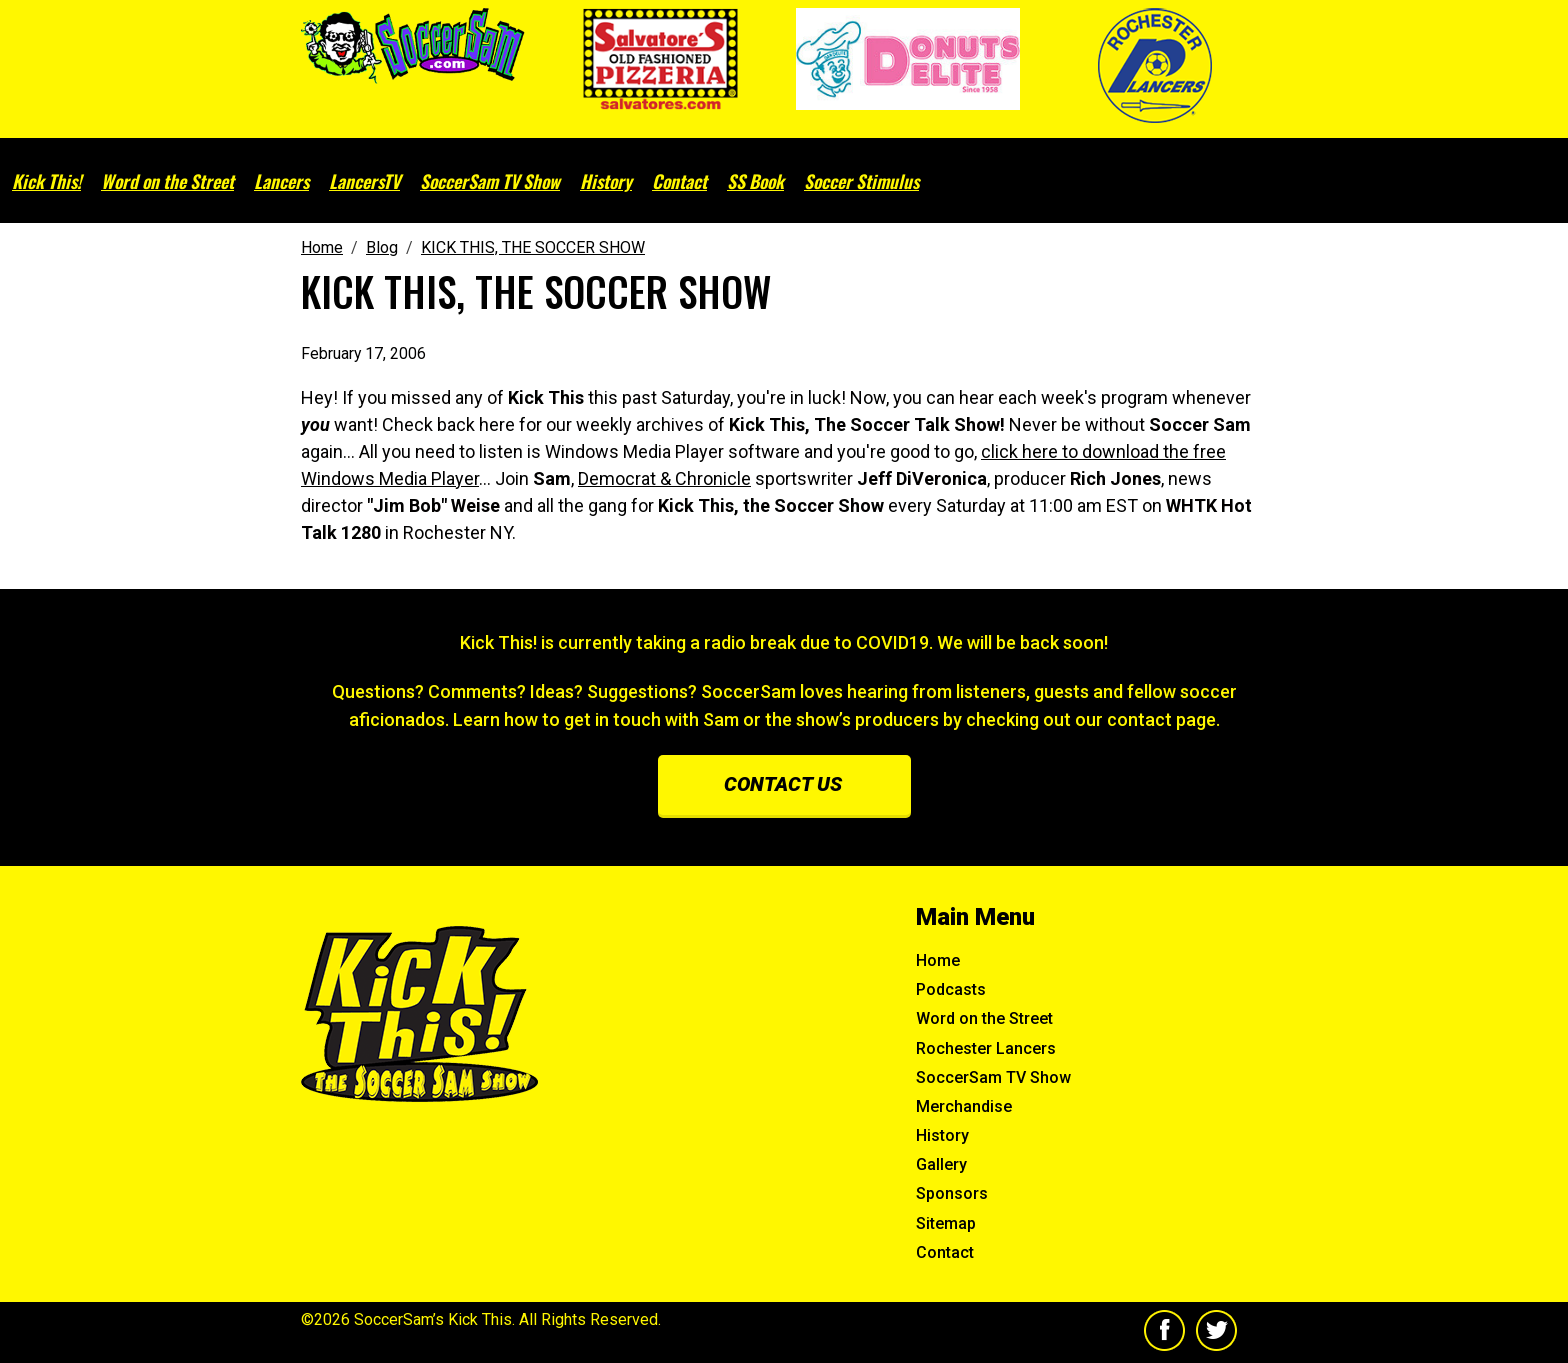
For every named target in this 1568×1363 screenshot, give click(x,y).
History (606, 181)
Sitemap (946, 1223)
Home (938, 960)
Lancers (281, 181)
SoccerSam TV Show (490, 181)
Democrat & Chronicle (664, 478)
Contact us (783, 784)
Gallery (941, 1164)
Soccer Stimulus (861, 181)
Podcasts (951, 989)
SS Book (755, 181)
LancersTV (364, 181)
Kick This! (46, 181)
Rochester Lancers (986, 1048)
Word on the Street (167, 181)
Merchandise (964, 1106)
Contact (679, 181)
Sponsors (952, 1193)
